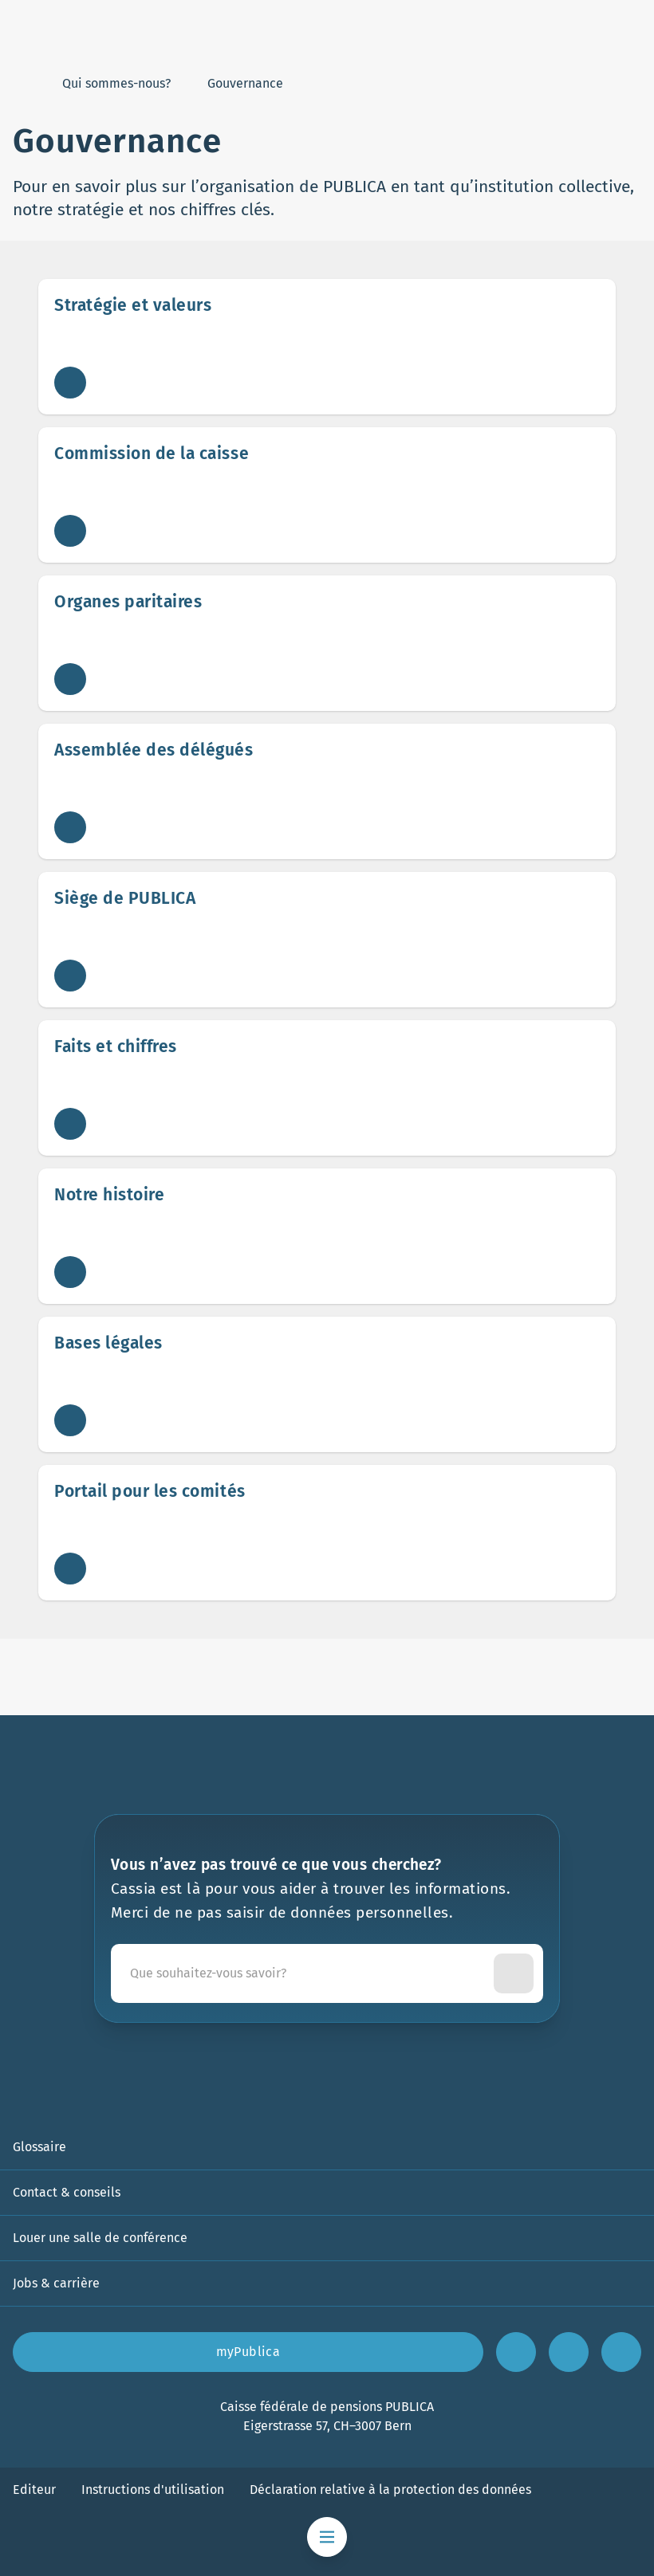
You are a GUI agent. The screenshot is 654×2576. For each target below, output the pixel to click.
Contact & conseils (66, 2192)
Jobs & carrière (56, 2283)
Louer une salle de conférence (100, 2237)
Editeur (34, 2489)
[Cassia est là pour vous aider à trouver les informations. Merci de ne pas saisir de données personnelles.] (305, 1973)
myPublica (248, 2351)
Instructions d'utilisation (152, 2489)
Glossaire (39, 2146)
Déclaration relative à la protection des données (390, 2489)
